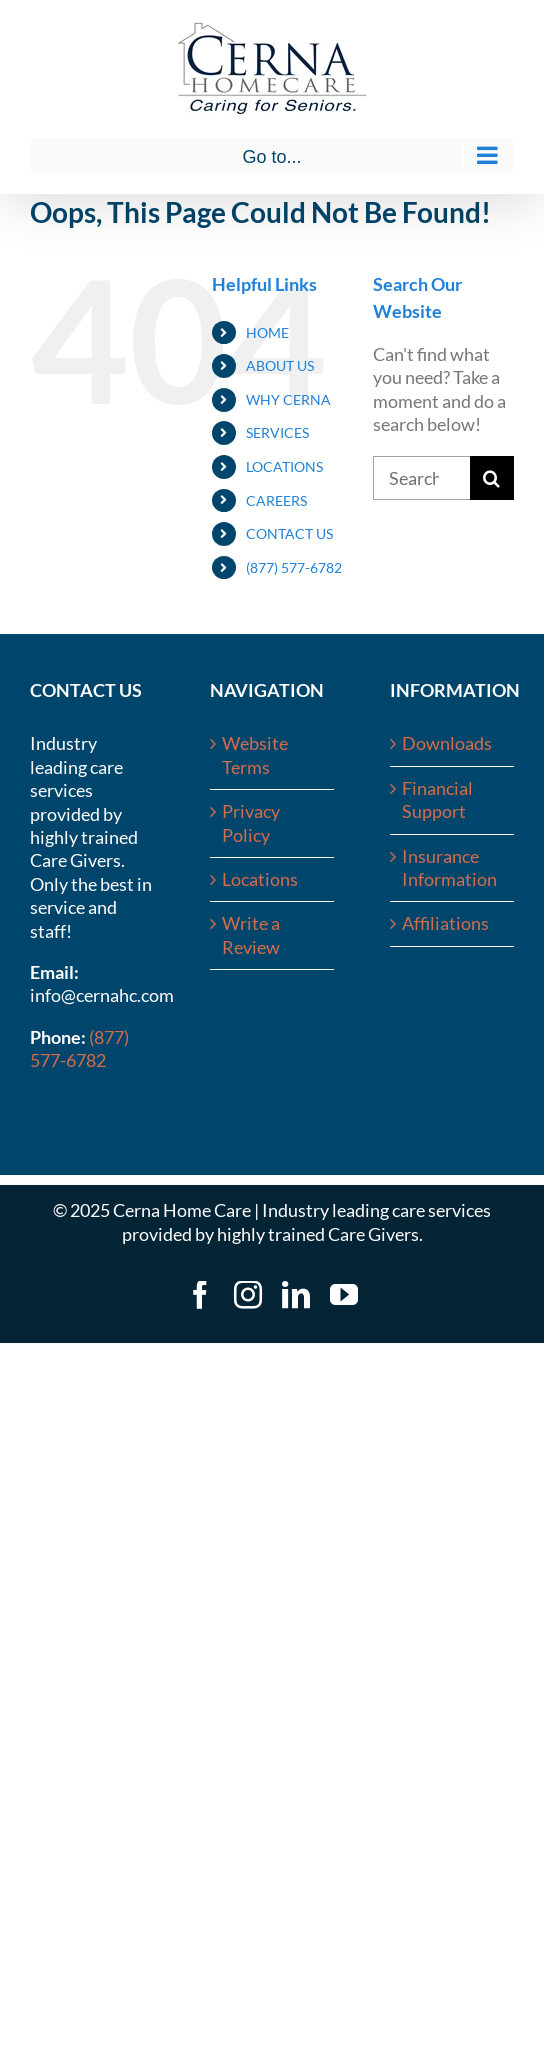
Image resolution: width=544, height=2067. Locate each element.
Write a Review (251, 934)
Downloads (447, 743)
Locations (260, 879)
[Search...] (421, 478)
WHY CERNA (288, 399)
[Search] (492, 478)
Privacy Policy (251, 822)
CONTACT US (289, 533)
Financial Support (437, 799)
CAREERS (276, 500)
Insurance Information (449, 867)
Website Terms (255, 754)
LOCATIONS (284, 466)
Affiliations (445, 923)
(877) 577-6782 (294, 567)
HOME (267, 332)
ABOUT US (280, 365)
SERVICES (277, 432)
